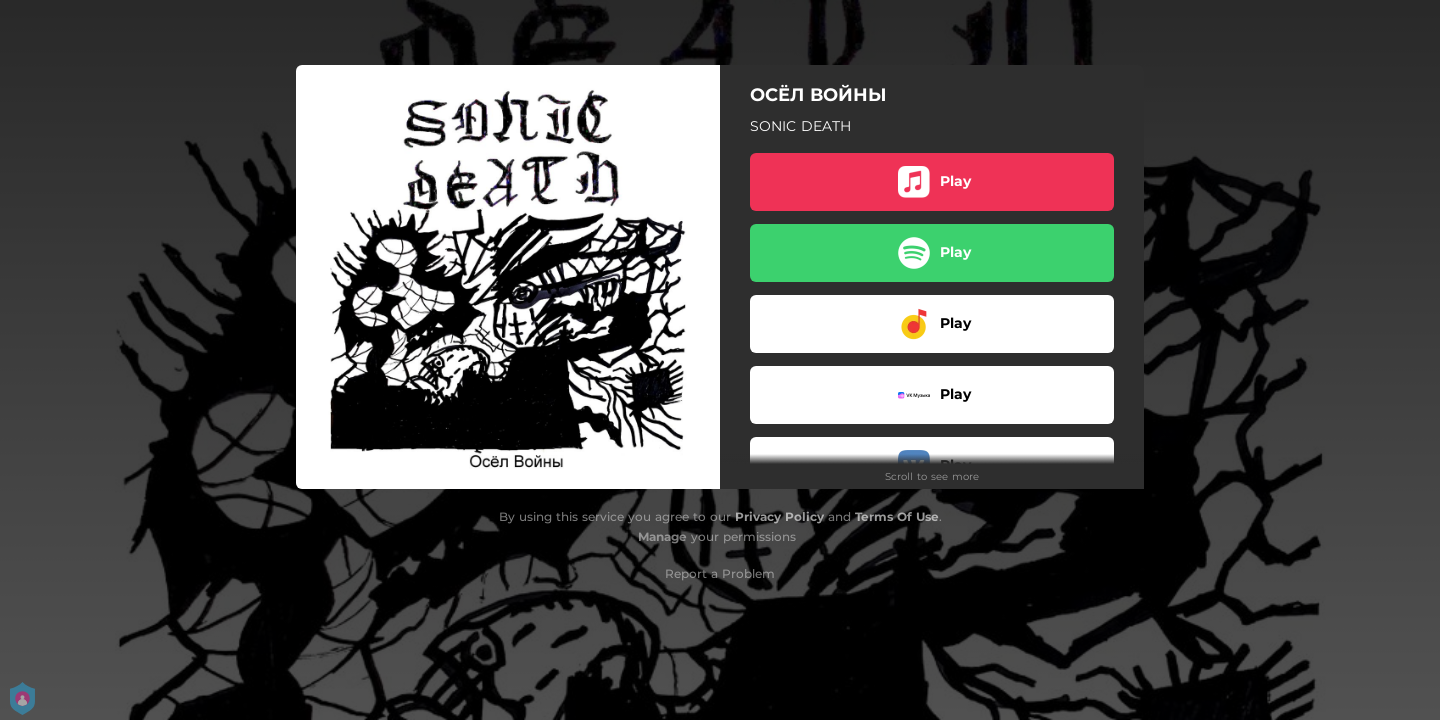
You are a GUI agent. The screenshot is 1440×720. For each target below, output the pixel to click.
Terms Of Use (897, 516)
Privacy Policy (779, 516)
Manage (662, 536)
